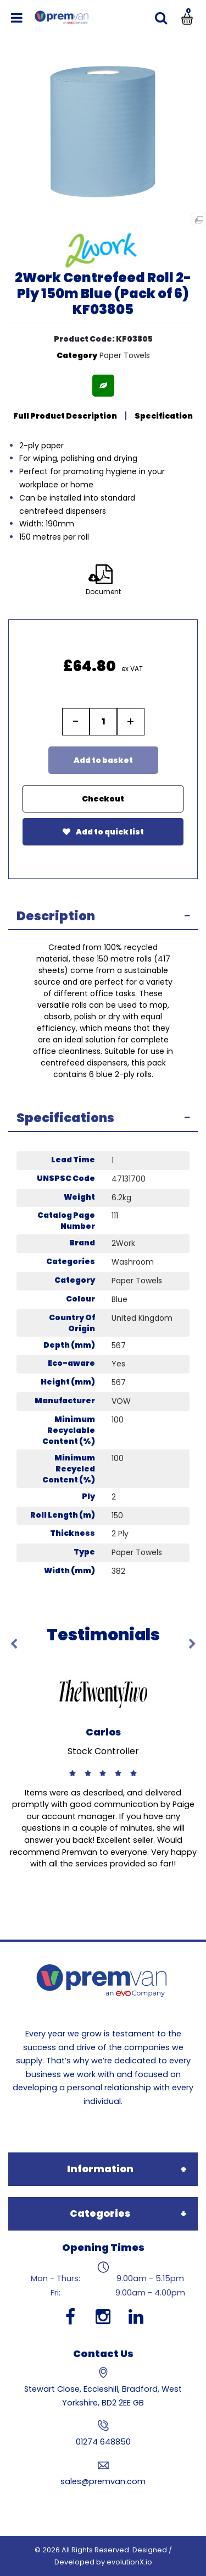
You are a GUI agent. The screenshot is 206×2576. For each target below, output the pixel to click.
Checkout (103, 798)
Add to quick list (103, 831)
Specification (164, 415)
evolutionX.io (129, 2562)
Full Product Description (65, 415)
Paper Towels (124, 355)
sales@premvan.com (103, 2481)
